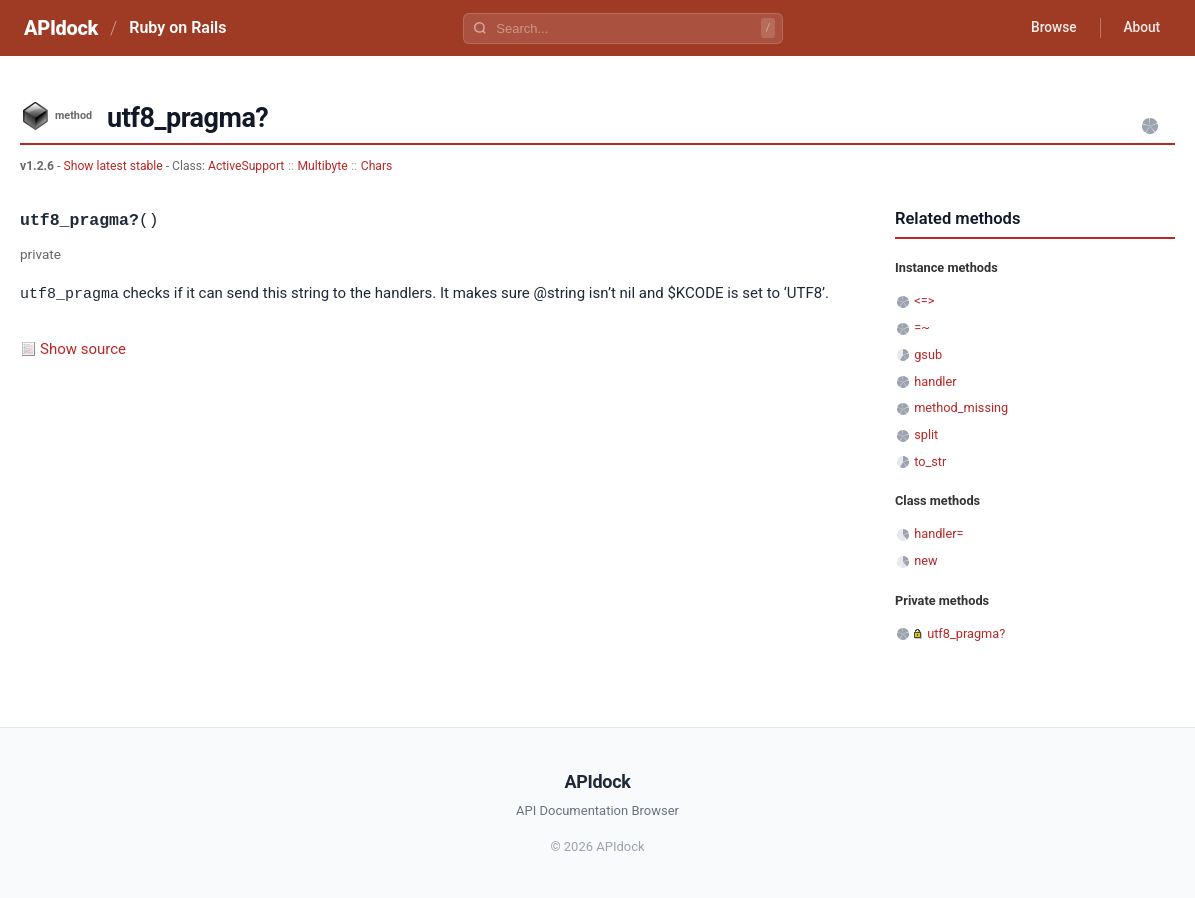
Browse (1049, 28)
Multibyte (323, 166)
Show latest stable (114, 166)
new (925, 560)
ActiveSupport (246, 166)
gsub (928, 354)
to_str (930, 461)
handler (935, 381)
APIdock (61, 28)
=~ (922, 327)
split (926, 434)
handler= (938, 533)
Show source (83, 348)
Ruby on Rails (177, 27)
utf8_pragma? (966, 633)
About (1140, 28)
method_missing (961, 407)
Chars (377, 166)
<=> (924, 300)
